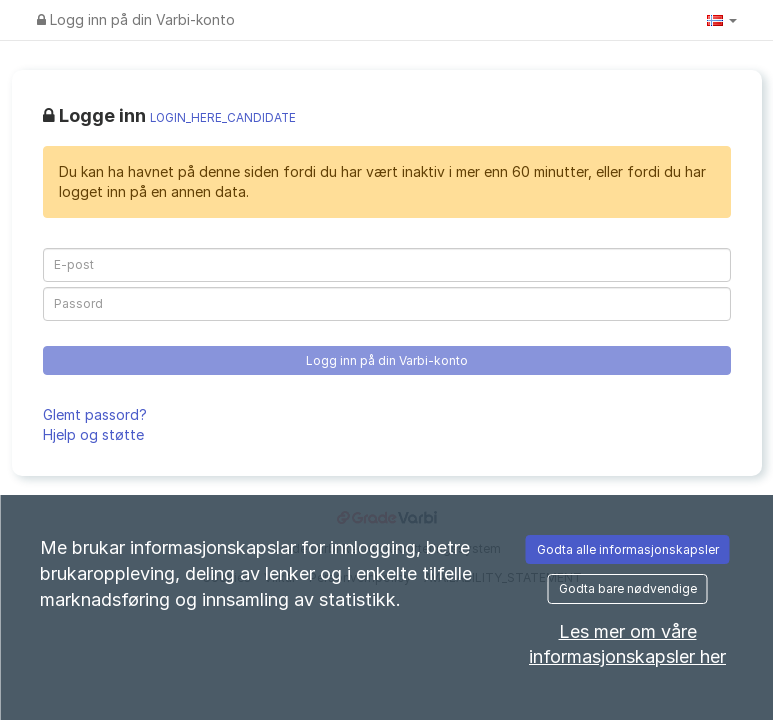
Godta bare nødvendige (628, 588)
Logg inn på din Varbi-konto (136, 19)
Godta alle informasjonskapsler (628, 549)
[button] (722, 20)
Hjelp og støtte (93, 434)
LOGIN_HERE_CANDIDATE (223, 118)
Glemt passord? (95, 414)
